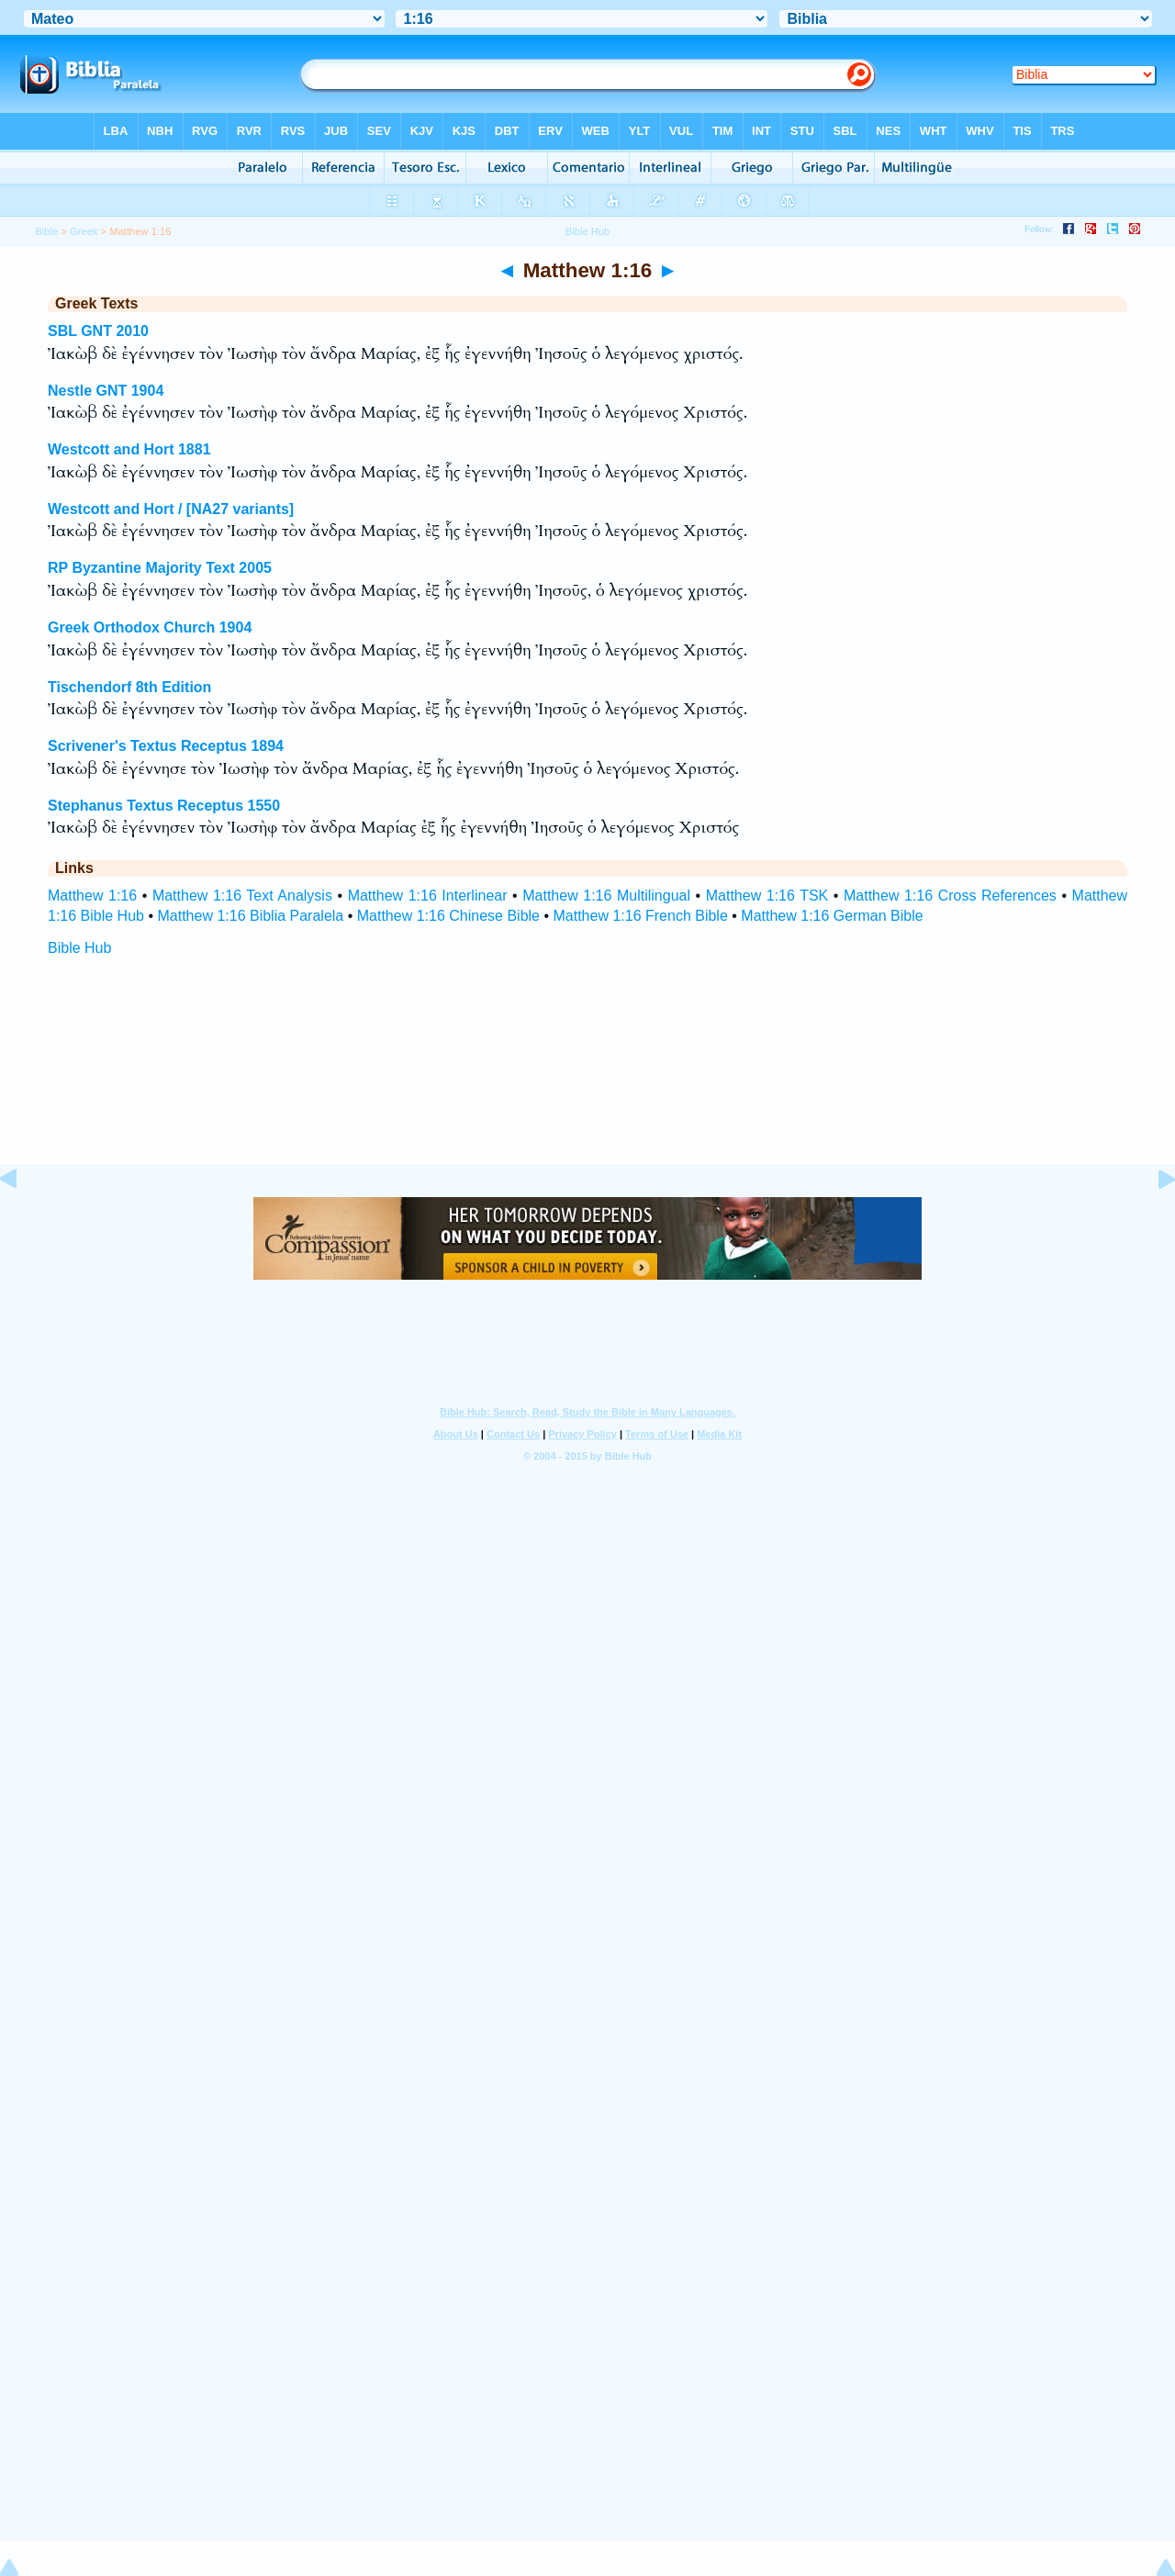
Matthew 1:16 (92, 895)
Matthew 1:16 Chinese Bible (448, 916)
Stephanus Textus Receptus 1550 (164, 805)
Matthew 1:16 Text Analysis (242, 895)
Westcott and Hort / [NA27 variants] (171, 509)
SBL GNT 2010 (98, 331)
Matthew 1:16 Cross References (950, 895)
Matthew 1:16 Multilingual (606, 895)
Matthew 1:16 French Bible (640, 916)
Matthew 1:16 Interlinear (428, 895)
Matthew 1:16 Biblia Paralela (250, 916)
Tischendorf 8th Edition (129, 687)
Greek (83, 231)
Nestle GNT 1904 (105, 390)
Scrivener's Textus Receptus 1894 (166, 746)
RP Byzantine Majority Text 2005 (160, 568)
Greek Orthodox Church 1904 (150, 627)
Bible (46, 231)
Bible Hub (79, 948)
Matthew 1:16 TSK (767, 895)
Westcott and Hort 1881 (129, 449)
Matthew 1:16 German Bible (832, 916)
